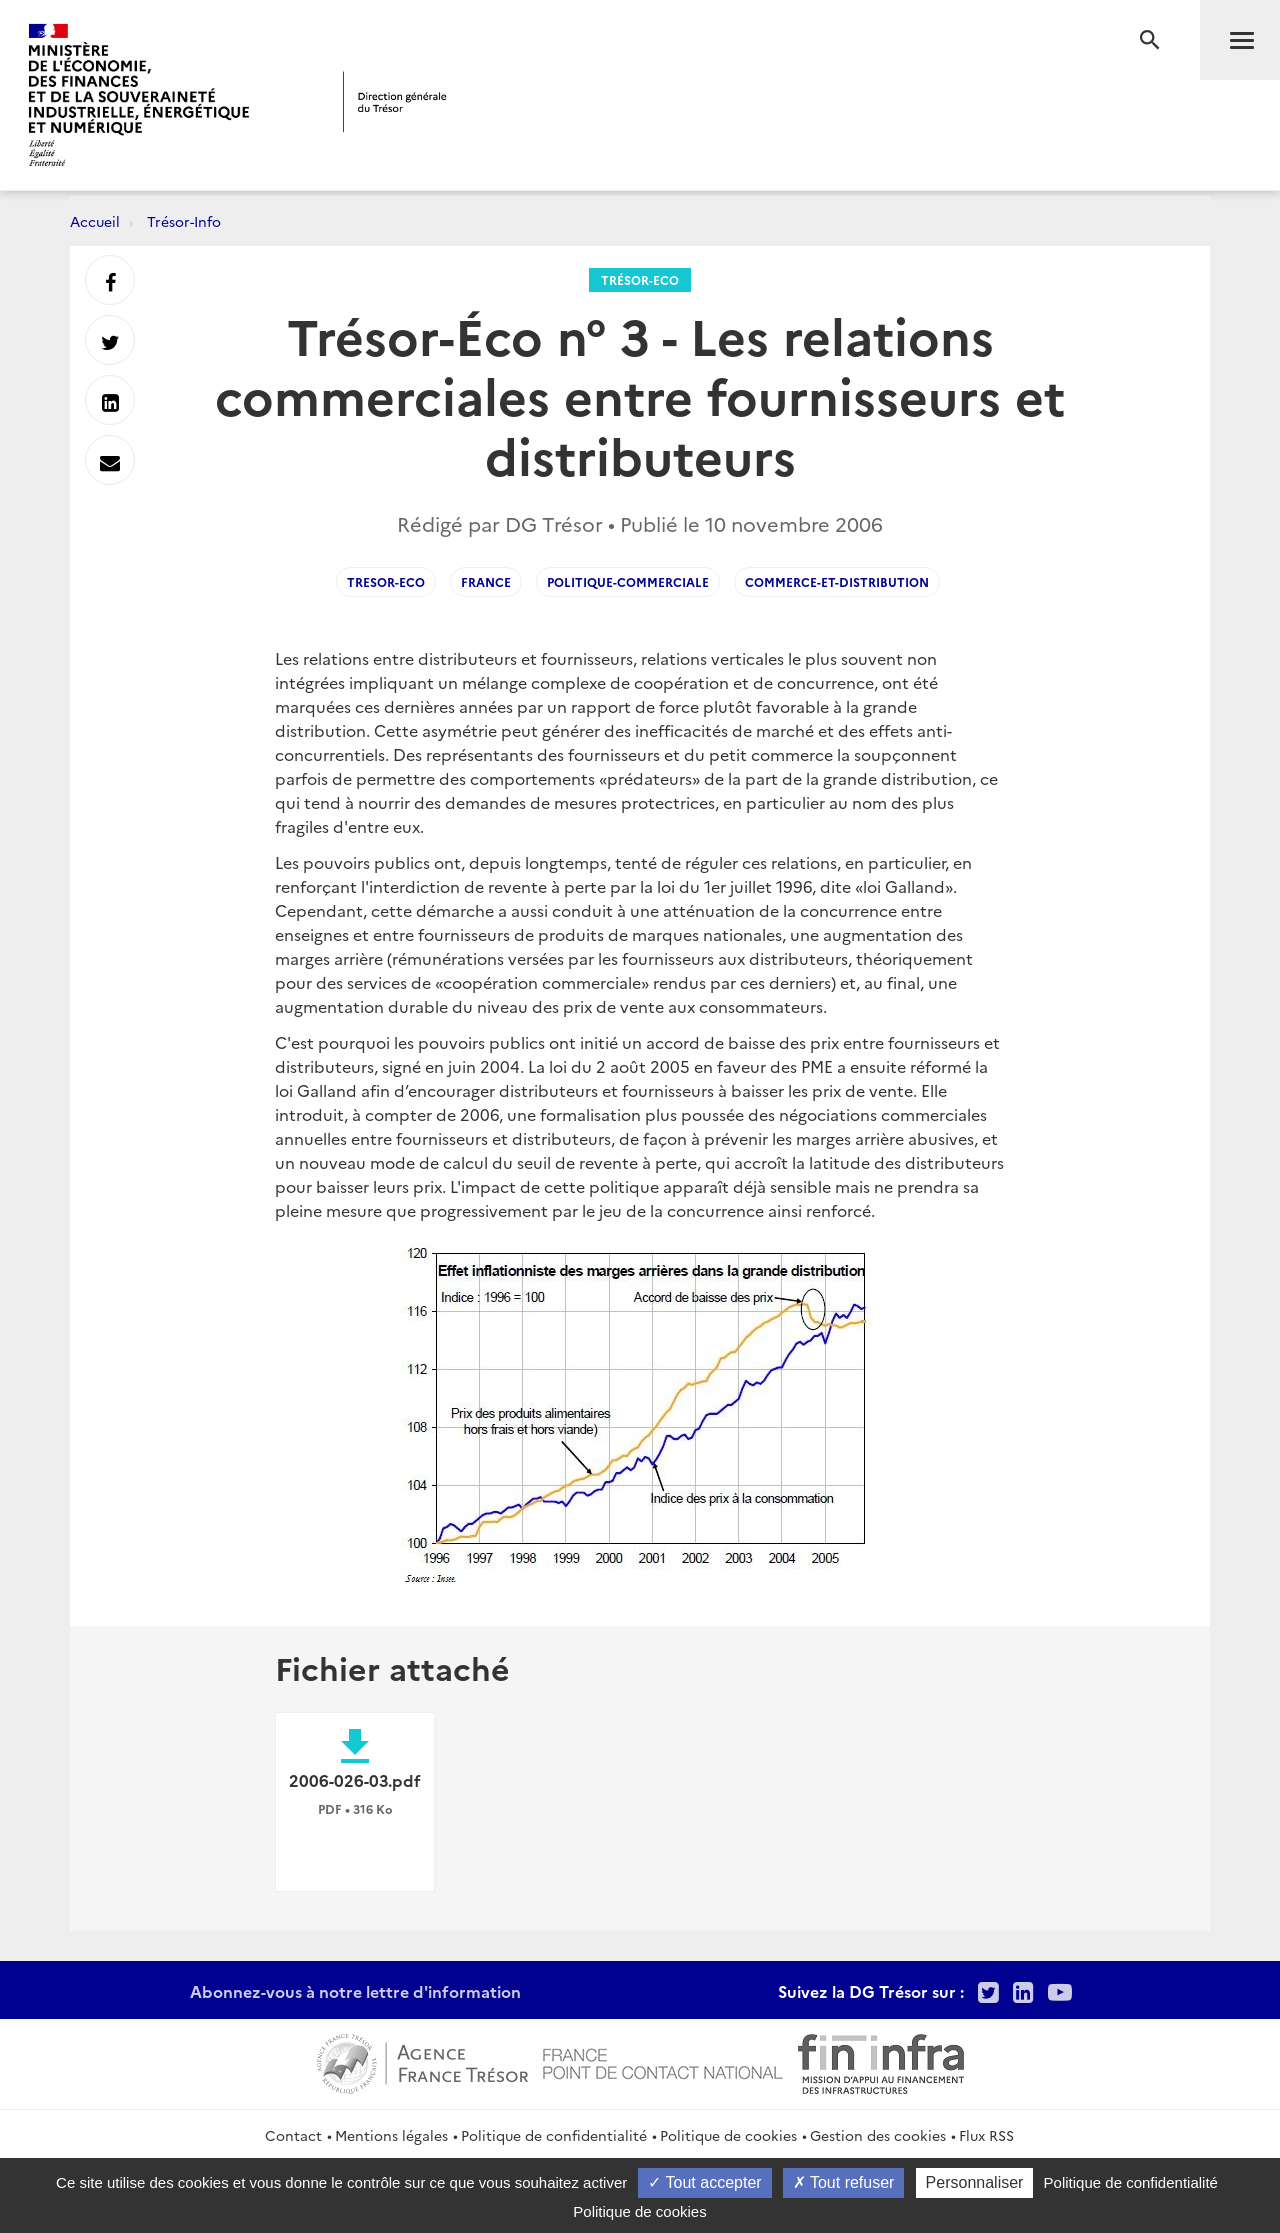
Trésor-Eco (640, 279)
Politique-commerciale (628, 581)
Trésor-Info (184, 221)
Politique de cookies (728, 2135)
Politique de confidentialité (554, 2135)
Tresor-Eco (386, 581)
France (486, 581)
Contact (293, 2135)
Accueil (95, 221)
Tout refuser (844, 2182)
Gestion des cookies (878, 2135)
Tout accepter (704, 2182)
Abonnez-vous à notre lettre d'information (355, 1991)
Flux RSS (986, 2135)
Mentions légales (391, 2135)
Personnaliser (975, 2182)
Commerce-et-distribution (837, 581)
